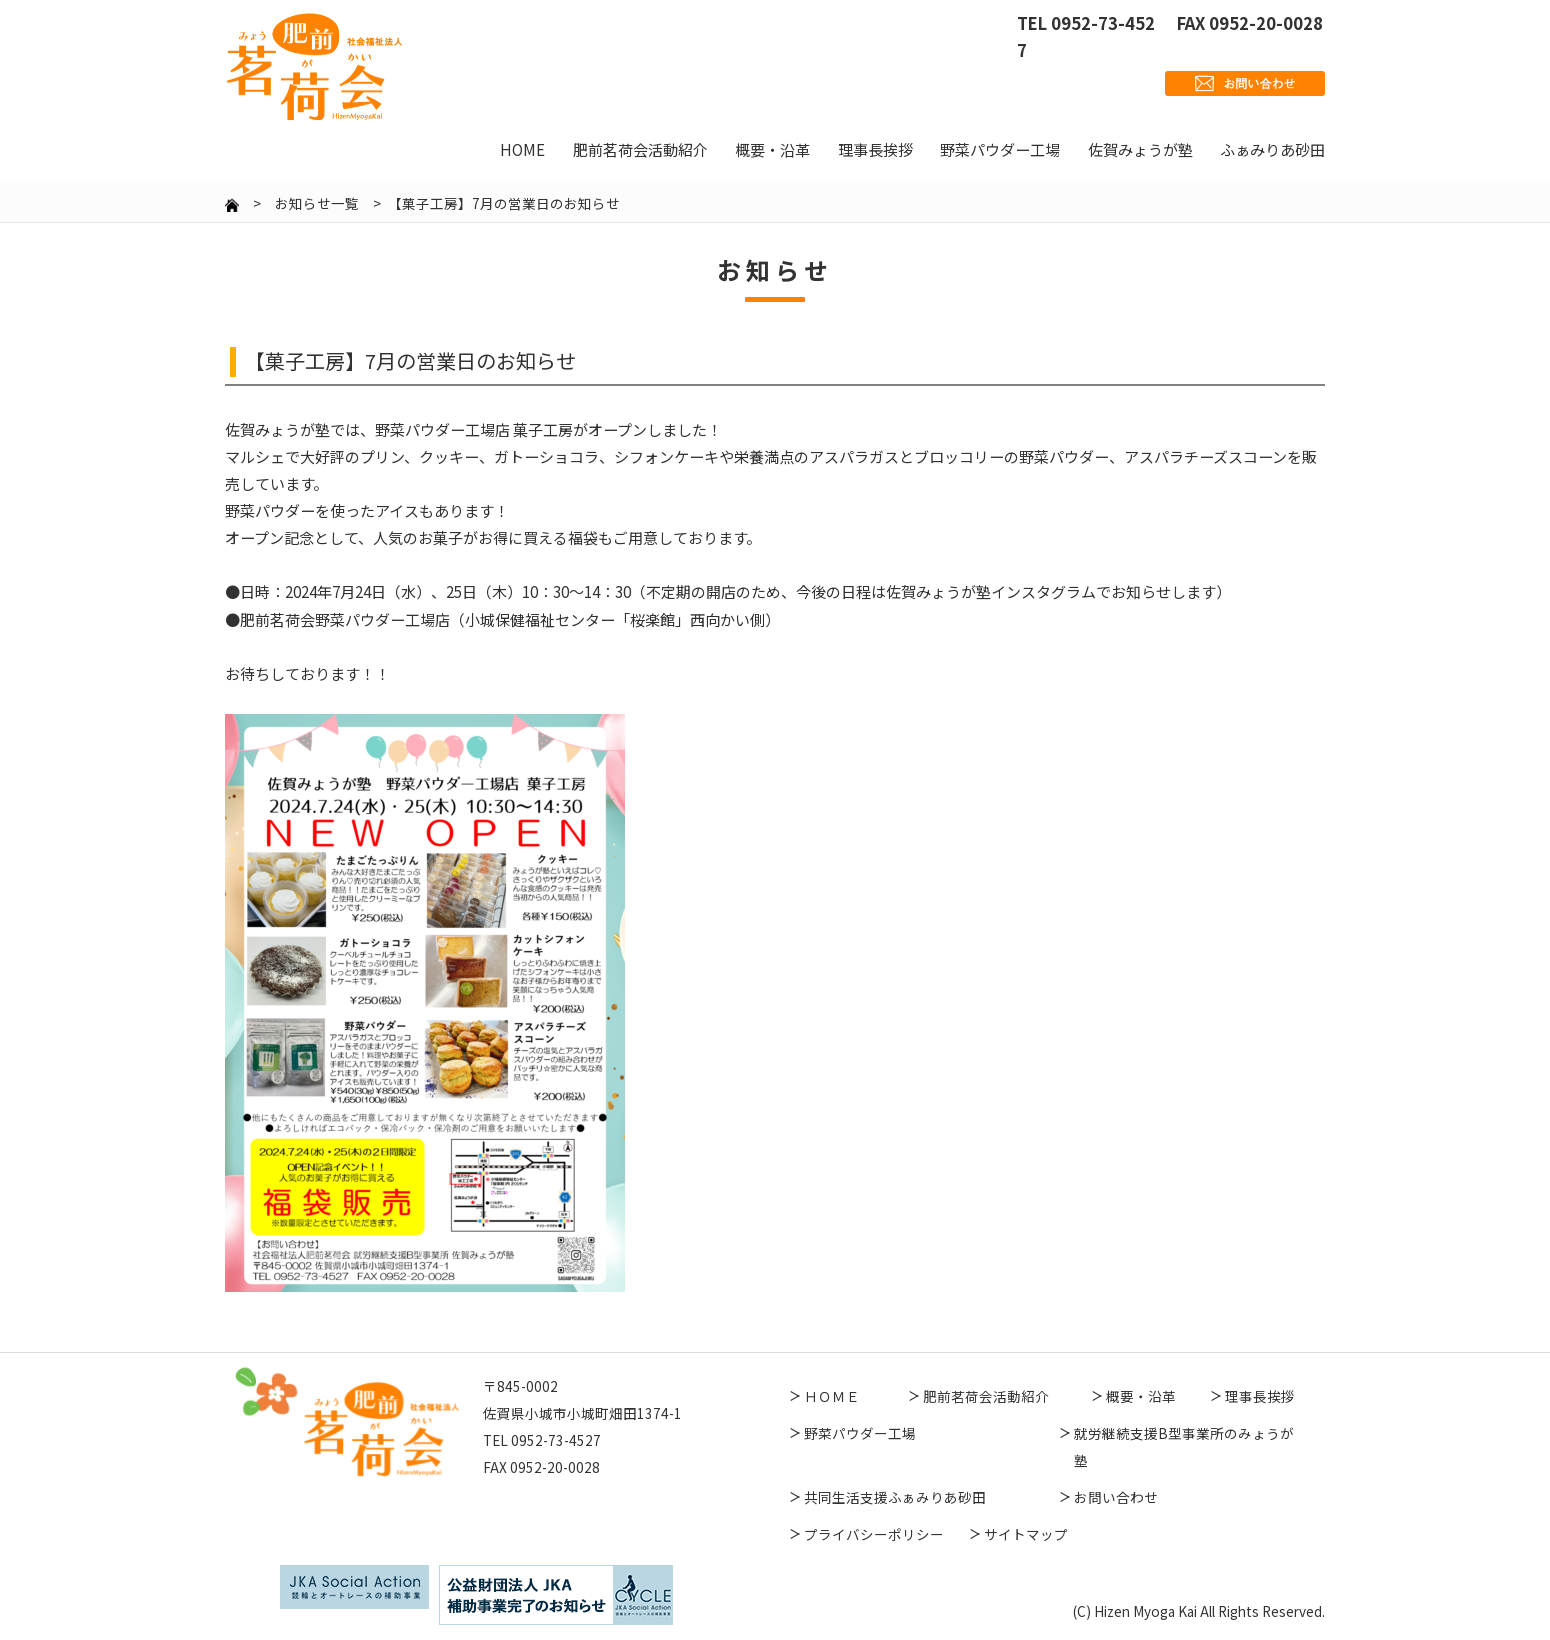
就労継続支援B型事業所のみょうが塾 (1184, 1446)
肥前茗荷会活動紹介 (986, 1396)
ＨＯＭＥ (832, 1396)
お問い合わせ (1116, 1497)
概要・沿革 (1141, 1396)
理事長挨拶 (1260, 1396)
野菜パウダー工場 (860, 1433)
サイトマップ (1026, 1534)
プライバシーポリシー (874, 1534)
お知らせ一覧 (317, 203)
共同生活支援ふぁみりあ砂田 (895, 1497)
